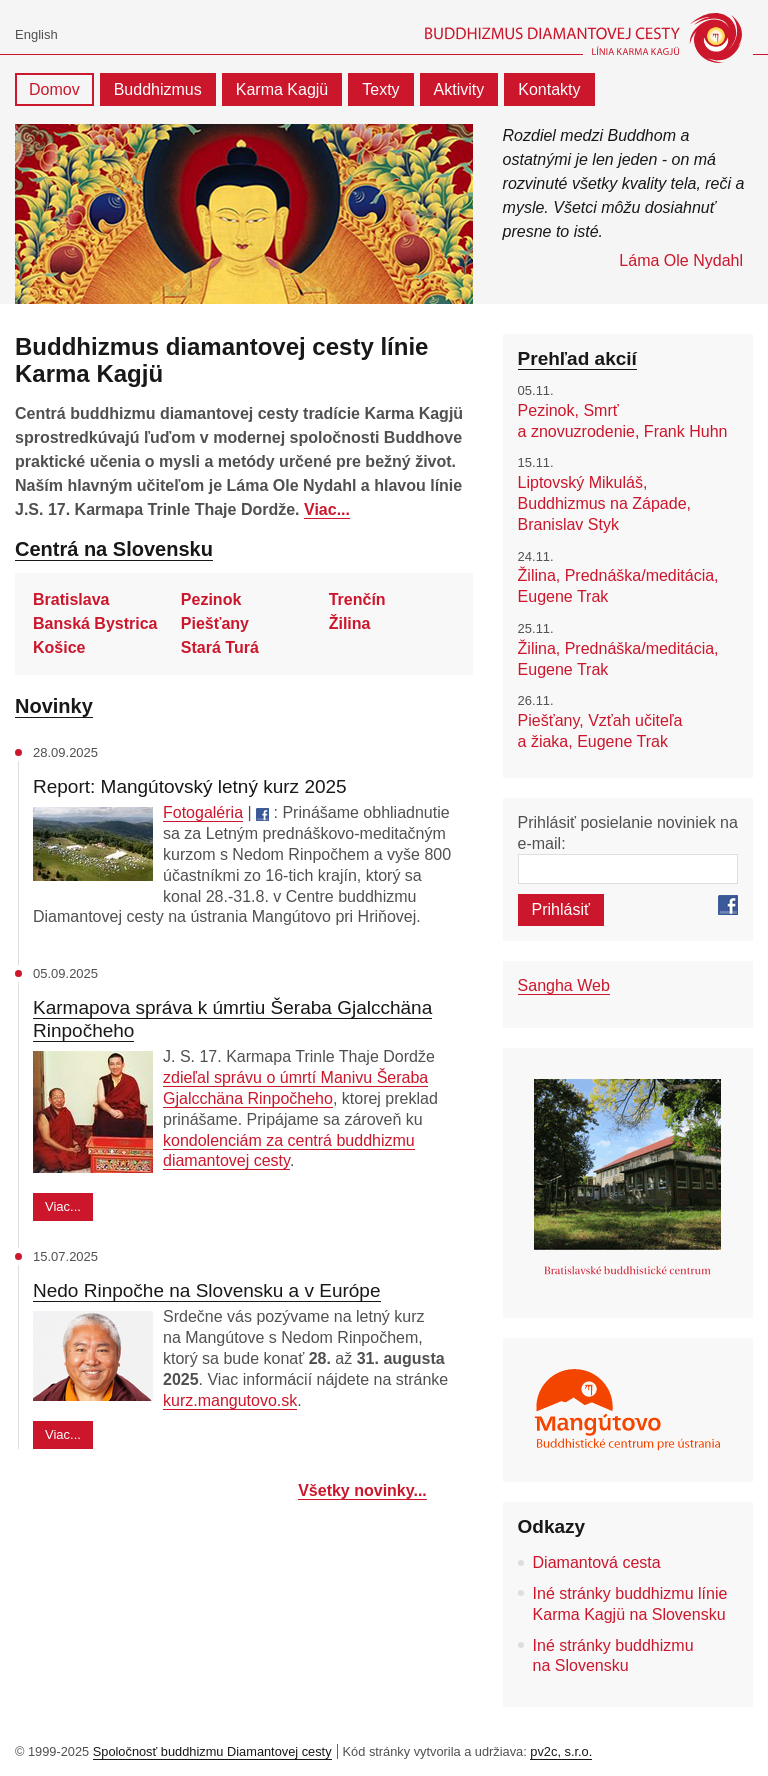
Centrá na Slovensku (114, 549)
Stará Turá (220, 647)
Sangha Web (564, 985)
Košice (59, 647)
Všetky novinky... (362, 1490)
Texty (380, 89)
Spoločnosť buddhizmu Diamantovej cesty (212, 1751)
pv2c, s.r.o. (561, 1751)
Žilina (350, 623)
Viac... (327, 509)
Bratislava (71, 599)
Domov (54, 89)
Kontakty (549, 89)
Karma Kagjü (282, 89)
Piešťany (215, 623)
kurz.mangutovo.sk (230, 1400)
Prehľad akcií (577, 358)
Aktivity (459, 89)
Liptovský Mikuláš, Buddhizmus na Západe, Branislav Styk (604, 503)
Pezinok (211, 599)
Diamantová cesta (597, 1562)
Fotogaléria (203, 812)
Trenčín (357, 599)
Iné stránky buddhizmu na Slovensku (613, 1656)
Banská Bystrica (95, 623)
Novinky (54, 706)
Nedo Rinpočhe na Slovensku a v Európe (207, 1290)
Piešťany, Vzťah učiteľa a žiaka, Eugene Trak (600, 731)
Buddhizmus (158, 89)
